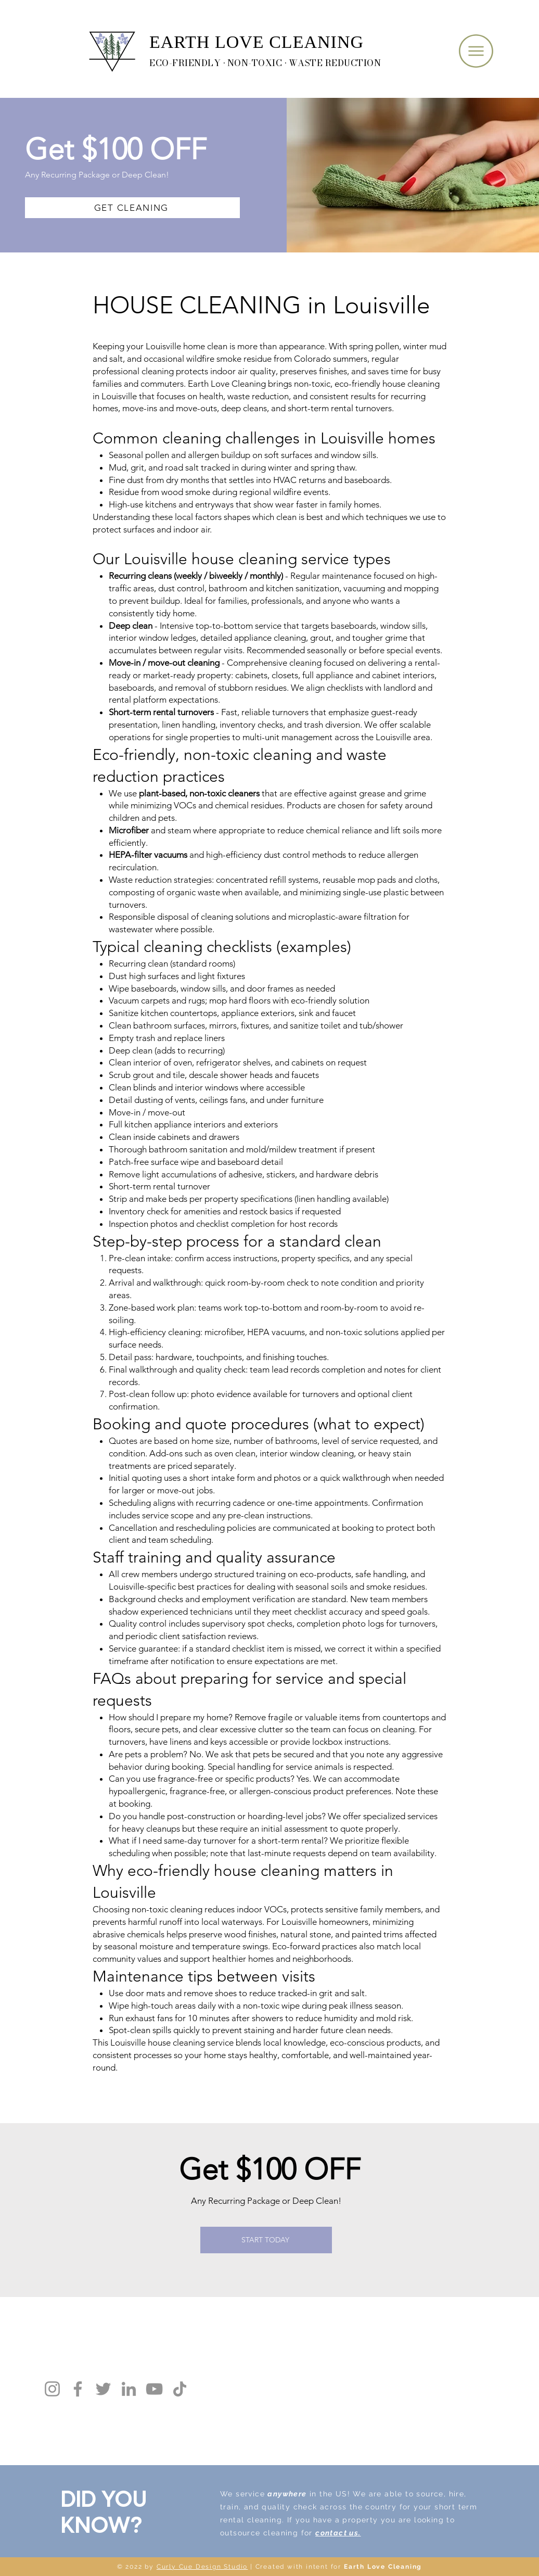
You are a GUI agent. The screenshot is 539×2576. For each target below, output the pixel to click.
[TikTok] (180, 2389)
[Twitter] (103, 2389)
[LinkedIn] (129, 2389)
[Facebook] (78, 2389)
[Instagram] (52, 2389)
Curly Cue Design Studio (202, 2566)
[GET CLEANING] (132, 207)
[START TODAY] (266, 2240)
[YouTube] (154, 2389)
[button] (476, 51)
